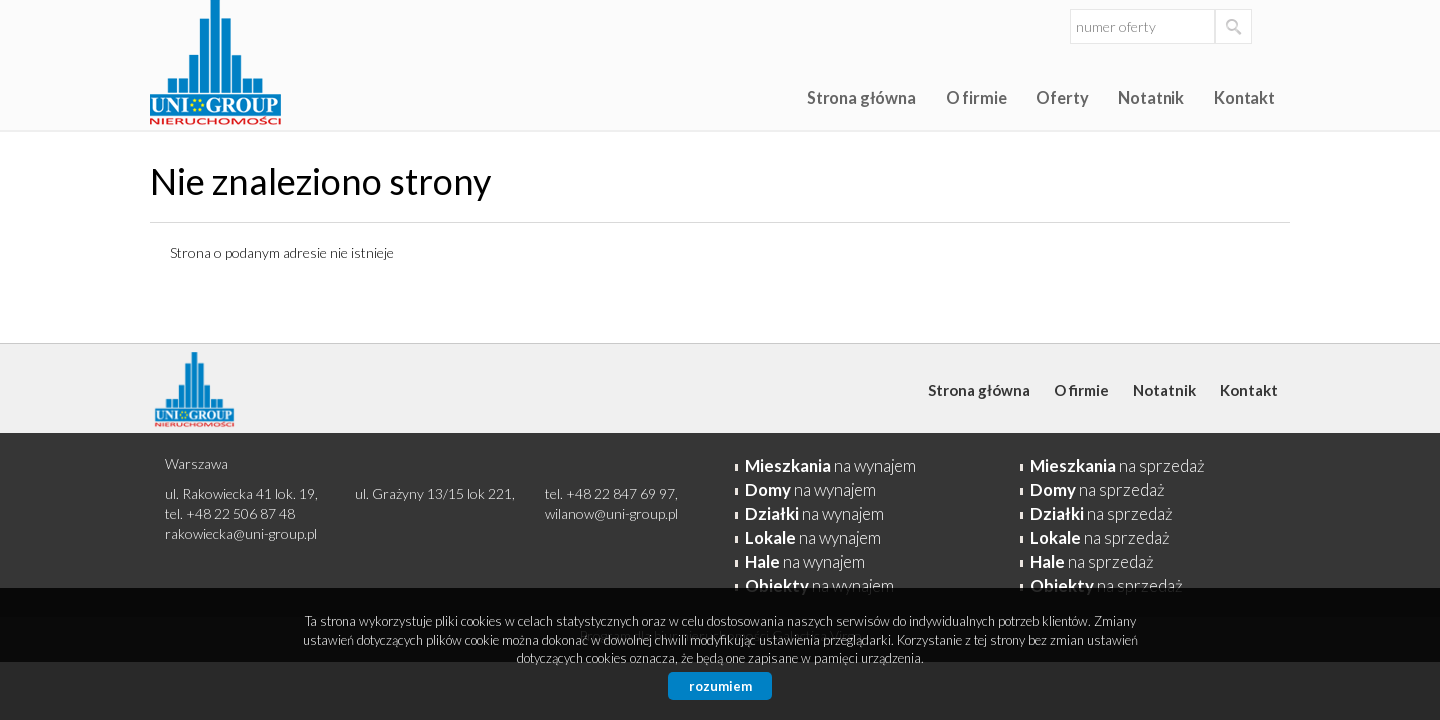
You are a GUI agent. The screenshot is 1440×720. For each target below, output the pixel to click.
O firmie (976, 97)
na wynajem (830, 465)
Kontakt (1244, 97)
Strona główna (861, 97)
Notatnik (1151, 97)
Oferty (1062, 97)
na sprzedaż (1117, 465)
